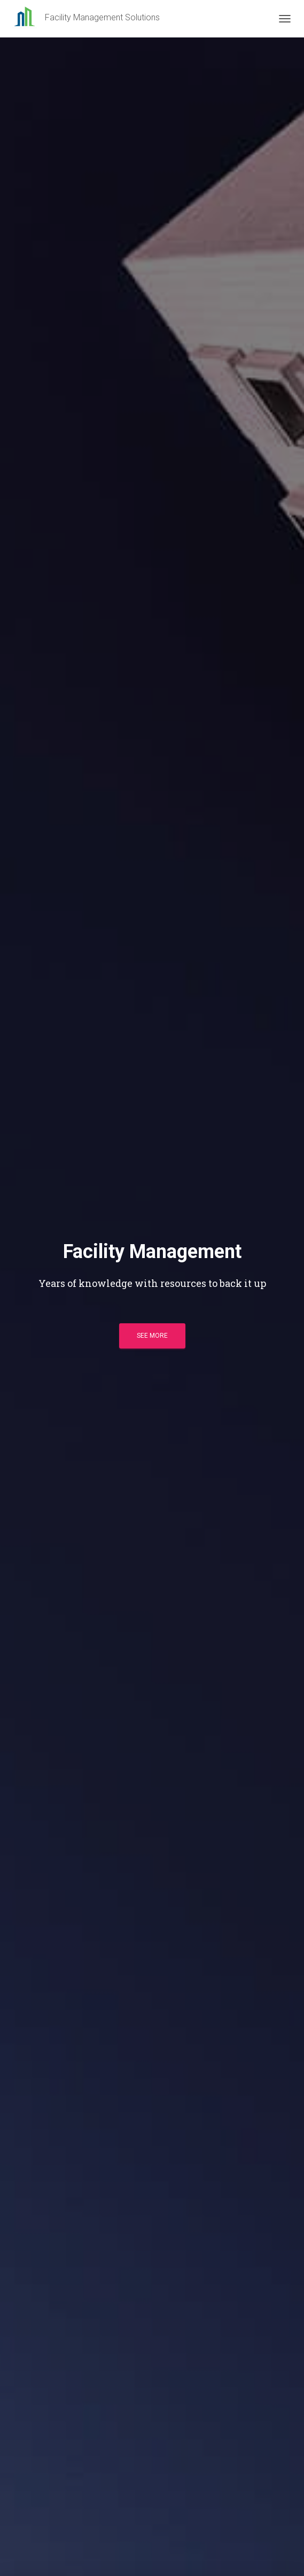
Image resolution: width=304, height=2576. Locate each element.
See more (152, 1335)
